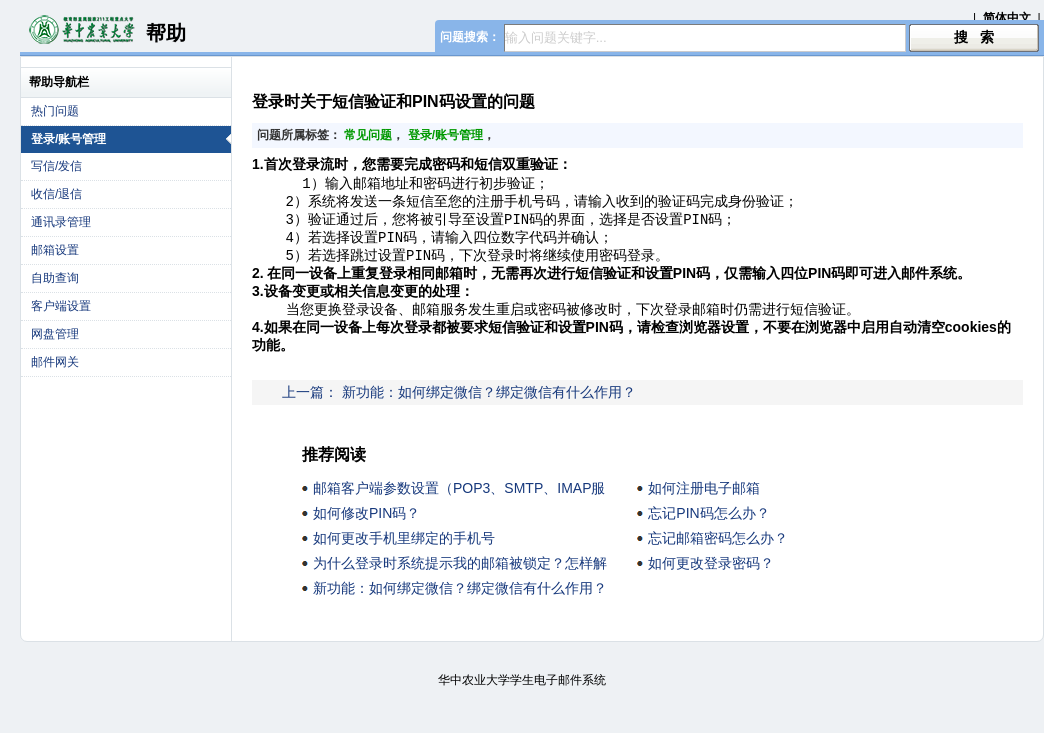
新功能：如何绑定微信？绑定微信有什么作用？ (460, 602)
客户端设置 (61, 306)
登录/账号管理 (131, 139)
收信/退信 (56, 194)
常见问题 (368, 135)
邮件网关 (55, 362)
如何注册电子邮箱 (704, 502)
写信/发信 (56, 166)
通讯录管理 (61, 222)
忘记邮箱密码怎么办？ (718, 552)
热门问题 (55, 111)
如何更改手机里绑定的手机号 (404, 552)
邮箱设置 (55, 250)
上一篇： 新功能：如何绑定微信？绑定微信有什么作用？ (459, 406)
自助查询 (55, 278)
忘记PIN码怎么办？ (708, 527)
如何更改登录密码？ (711, 577)
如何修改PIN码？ (366, 527)
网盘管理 (55, 334)
